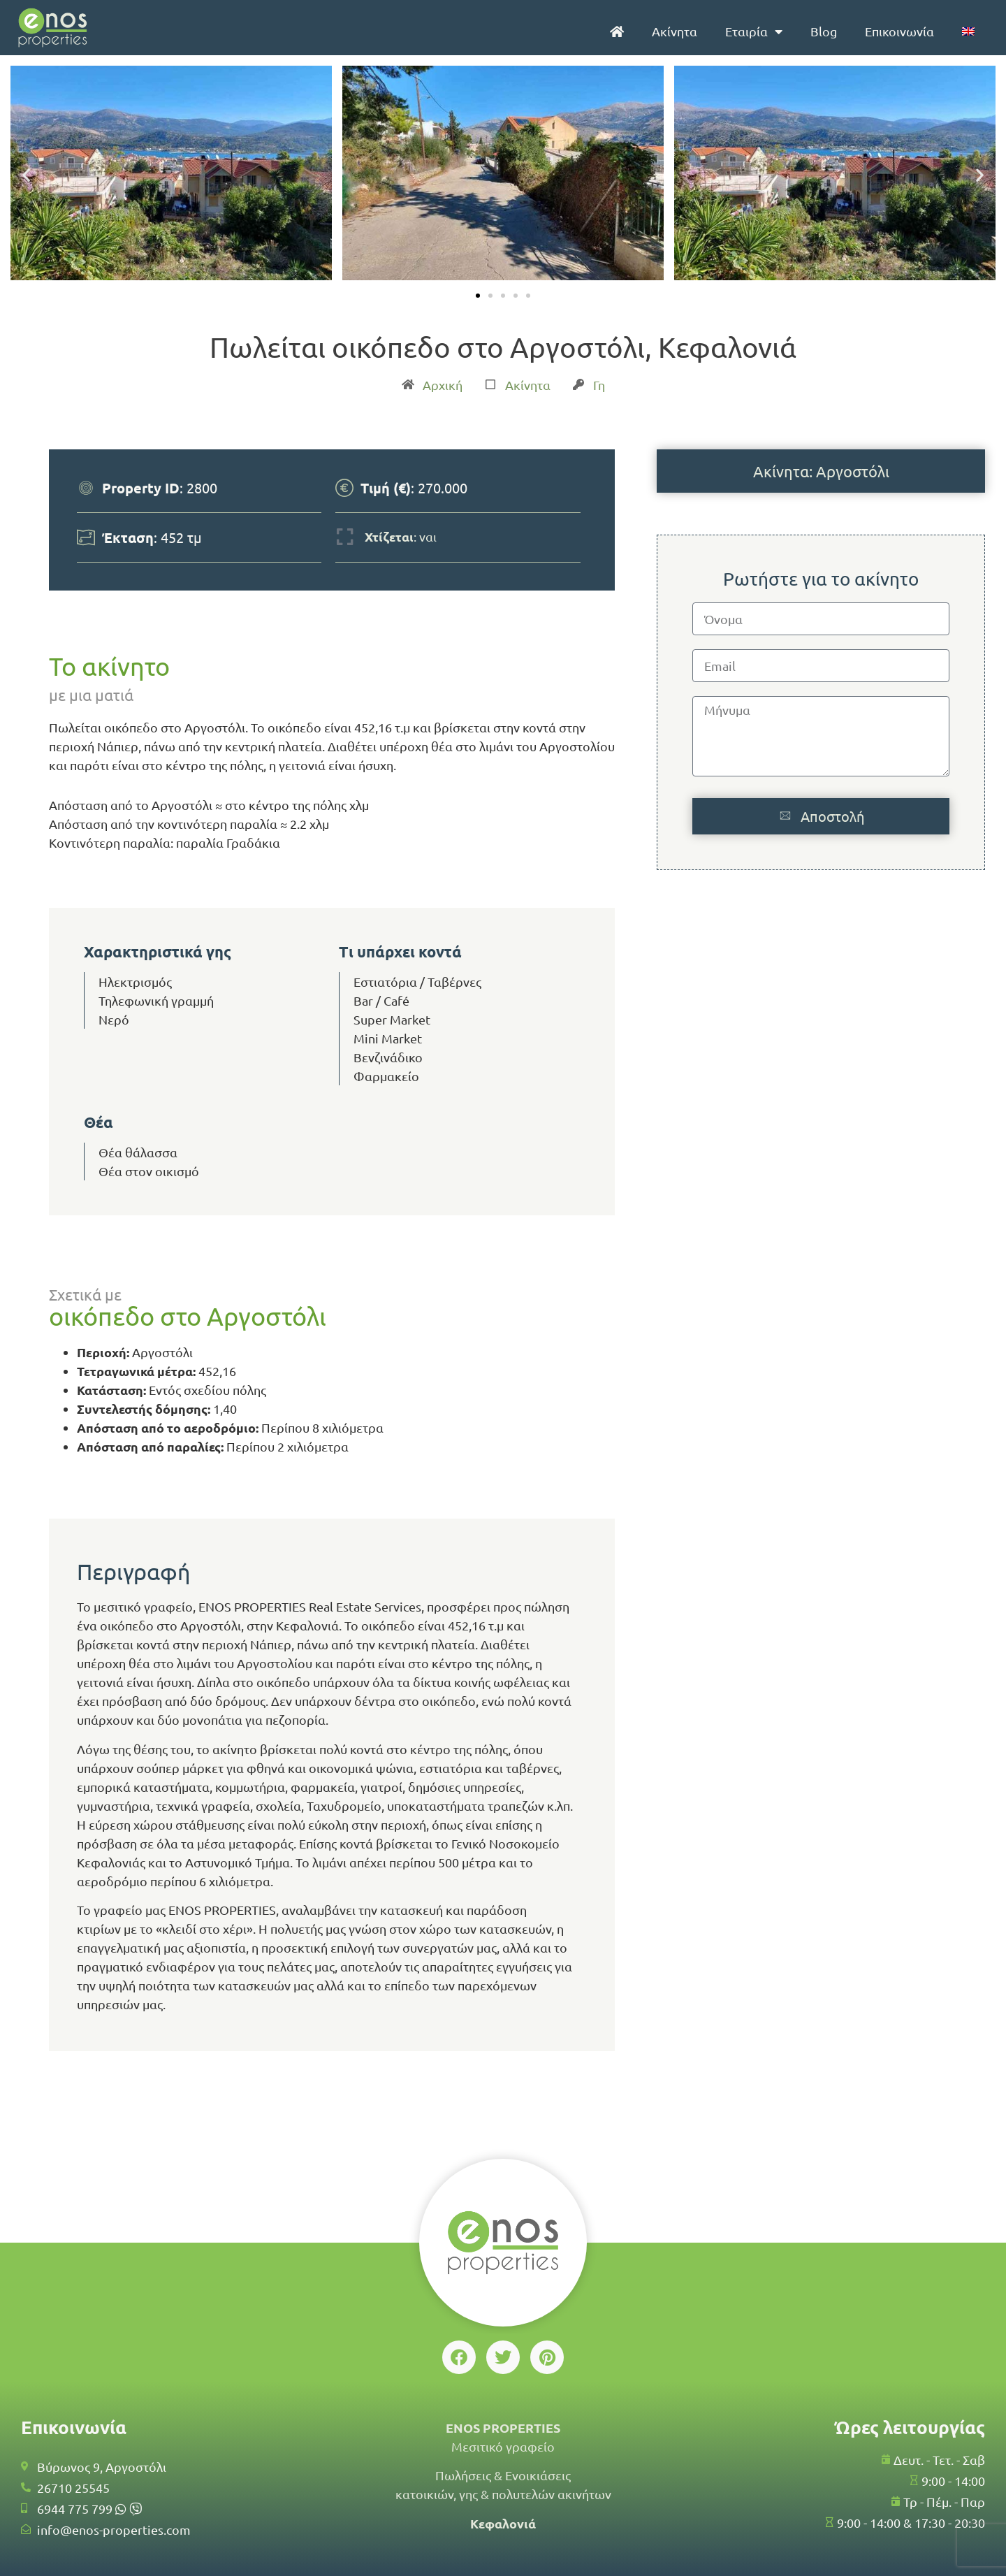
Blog (823, 31)
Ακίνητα (674, 31)
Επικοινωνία (899, 31)
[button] (26, 175)
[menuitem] (968, 31)
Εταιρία (753, 31)
